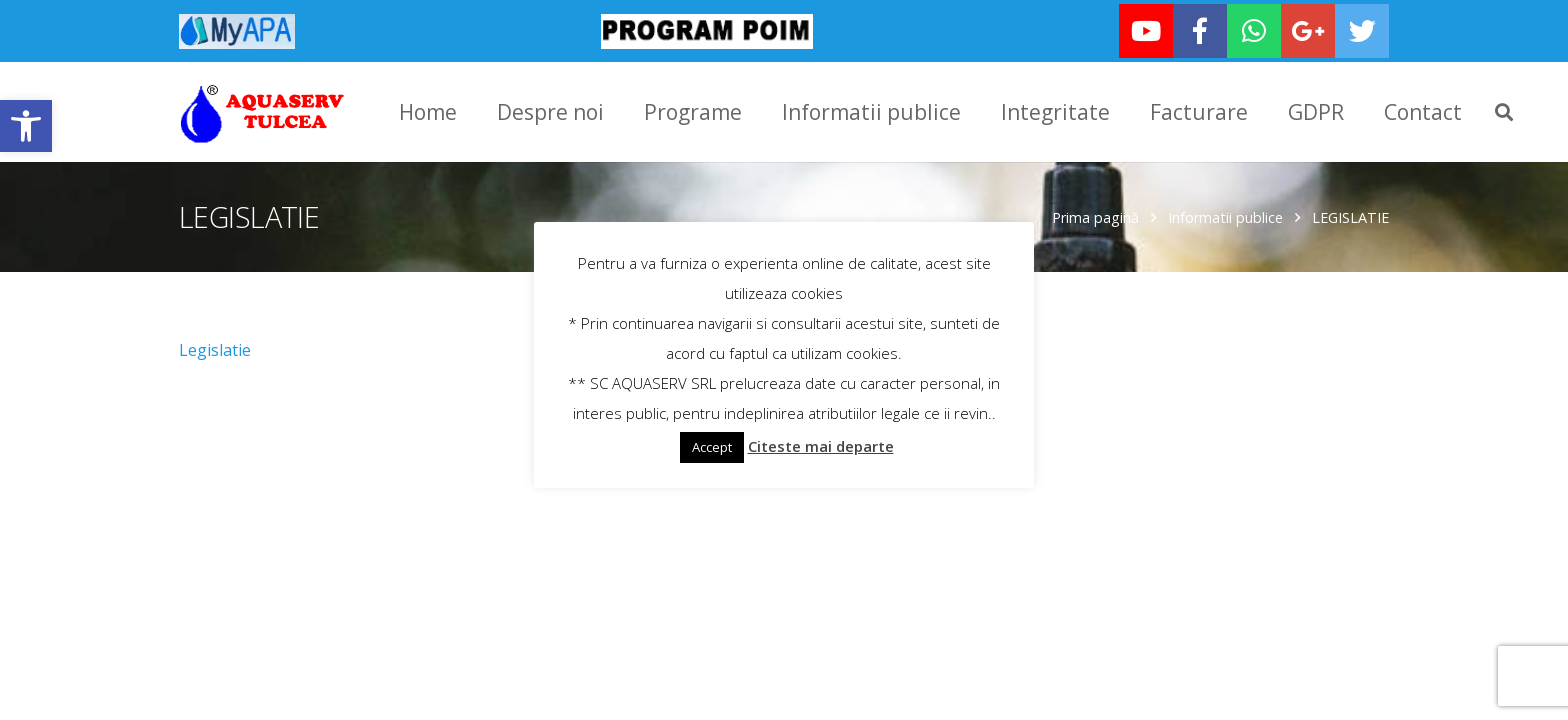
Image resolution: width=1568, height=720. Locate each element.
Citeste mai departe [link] (821, 446)
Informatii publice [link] (1225, 215)
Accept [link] (712, 447)
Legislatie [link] (215, 348)
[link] (26, 126)
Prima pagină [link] (1095, 215)
